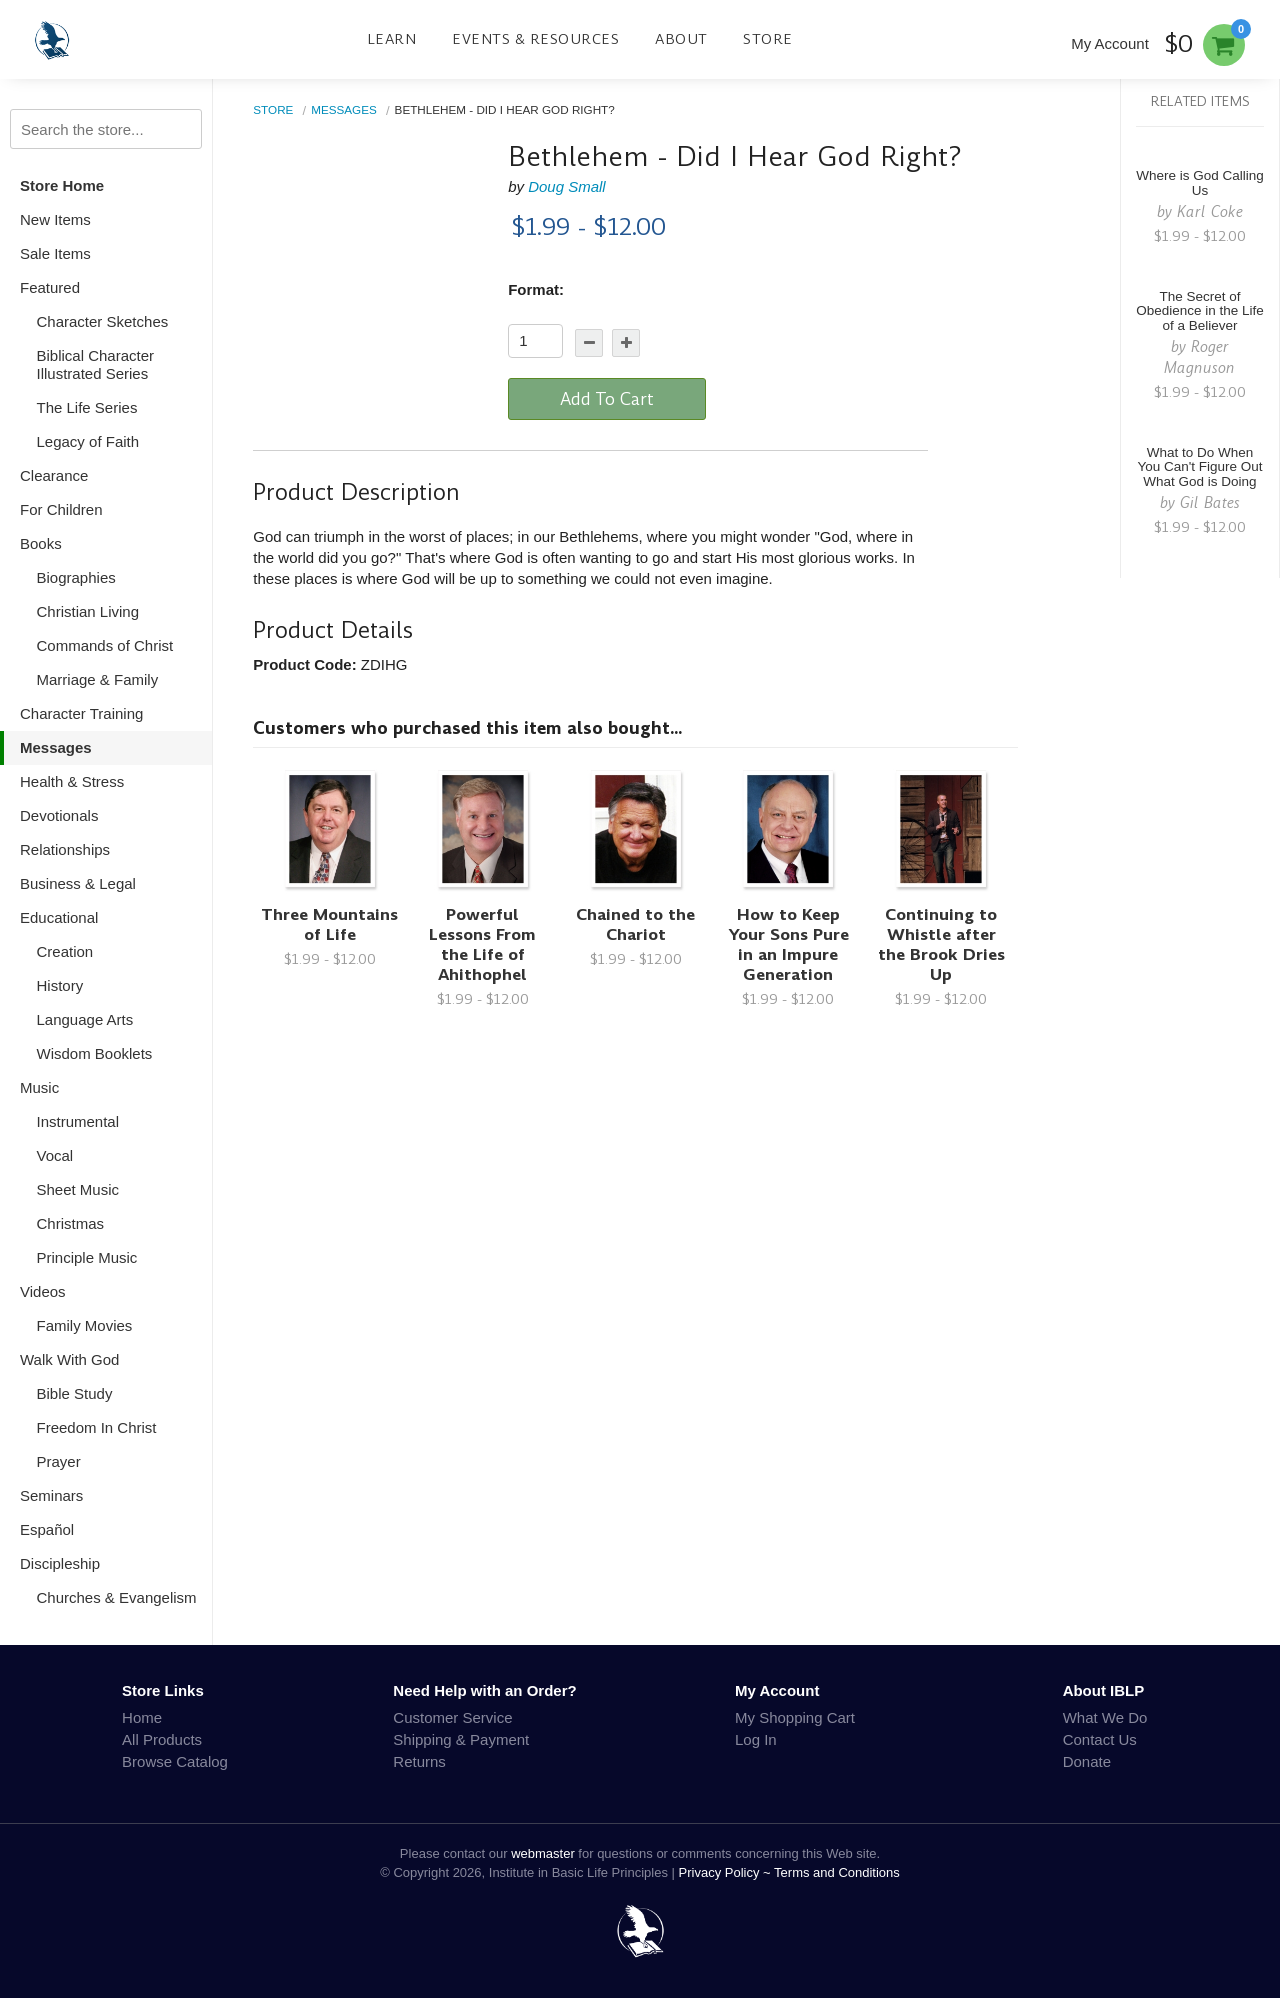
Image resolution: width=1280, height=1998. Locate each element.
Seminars (51, 1495)
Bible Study (75, 1393)
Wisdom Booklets (95, 1053)
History (60, 985)
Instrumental (78, 1121)
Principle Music (87, 1257)
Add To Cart (607, 399)
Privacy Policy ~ (727, 1872)
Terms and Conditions (837, 1872)
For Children (61, 509)
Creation (65, 951)
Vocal (55, 1155)
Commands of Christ (105, 645)
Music (39, 1087)
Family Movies (85, 1325)
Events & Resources (535, 39)
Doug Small (567, 186)
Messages (56, 747)
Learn (392, 39)
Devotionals (59, 815)
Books (41, 543)
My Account (1110, 43)
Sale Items (55, 253)
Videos (43, 1291)
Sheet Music (78, 1189)
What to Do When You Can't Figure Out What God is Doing (1199, 467)
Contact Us (1100, 1739)
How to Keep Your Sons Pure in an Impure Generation (788, 944)
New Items (55, 219)
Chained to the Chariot (635, 924)
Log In (756, 1739)
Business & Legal (78, 883)
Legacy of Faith (88, 441)
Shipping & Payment (461, 1739)
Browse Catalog (175, 1761)
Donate (1087, 1761)
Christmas (71, 1223)
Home (142, 1717)
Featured (50, 287)
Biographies (76, 577)
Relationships (65, 849)
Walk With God (69, 1359)
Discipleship (60, 1563)
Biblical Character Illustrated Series (96, 364)
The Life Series (87, 407)
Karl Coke (1210, 211)
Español (47, 1529)
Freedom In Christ (97, 1427)
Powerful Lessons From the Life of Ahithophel (482, 944)
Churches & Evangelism (117, 1597)
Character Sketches (103, 321)
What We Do (1105, 1717)
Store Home (62, 185)
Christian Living (88, 611)
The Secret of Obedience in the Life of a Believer (1200, 311)
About (681, 39)
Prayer (59, 1461)
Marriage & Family (98, 679)
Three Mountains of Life (329, 924)
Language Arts (85, 1019)
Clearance (54, 475)
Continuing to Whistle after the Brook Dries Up (941, 944)
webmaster (543, 1853)
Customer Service (452, 1717)
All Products (162, 1739)
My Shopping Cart (795, 1717)
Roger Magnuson (1199, 357)
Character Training (81, 713)
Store (768, 39)
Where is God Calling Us (1200, 183)
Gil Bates (1210, 502)
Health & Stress (72, 781)
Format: (536, 289)
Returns (419, 1761)
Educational (59, 917)
